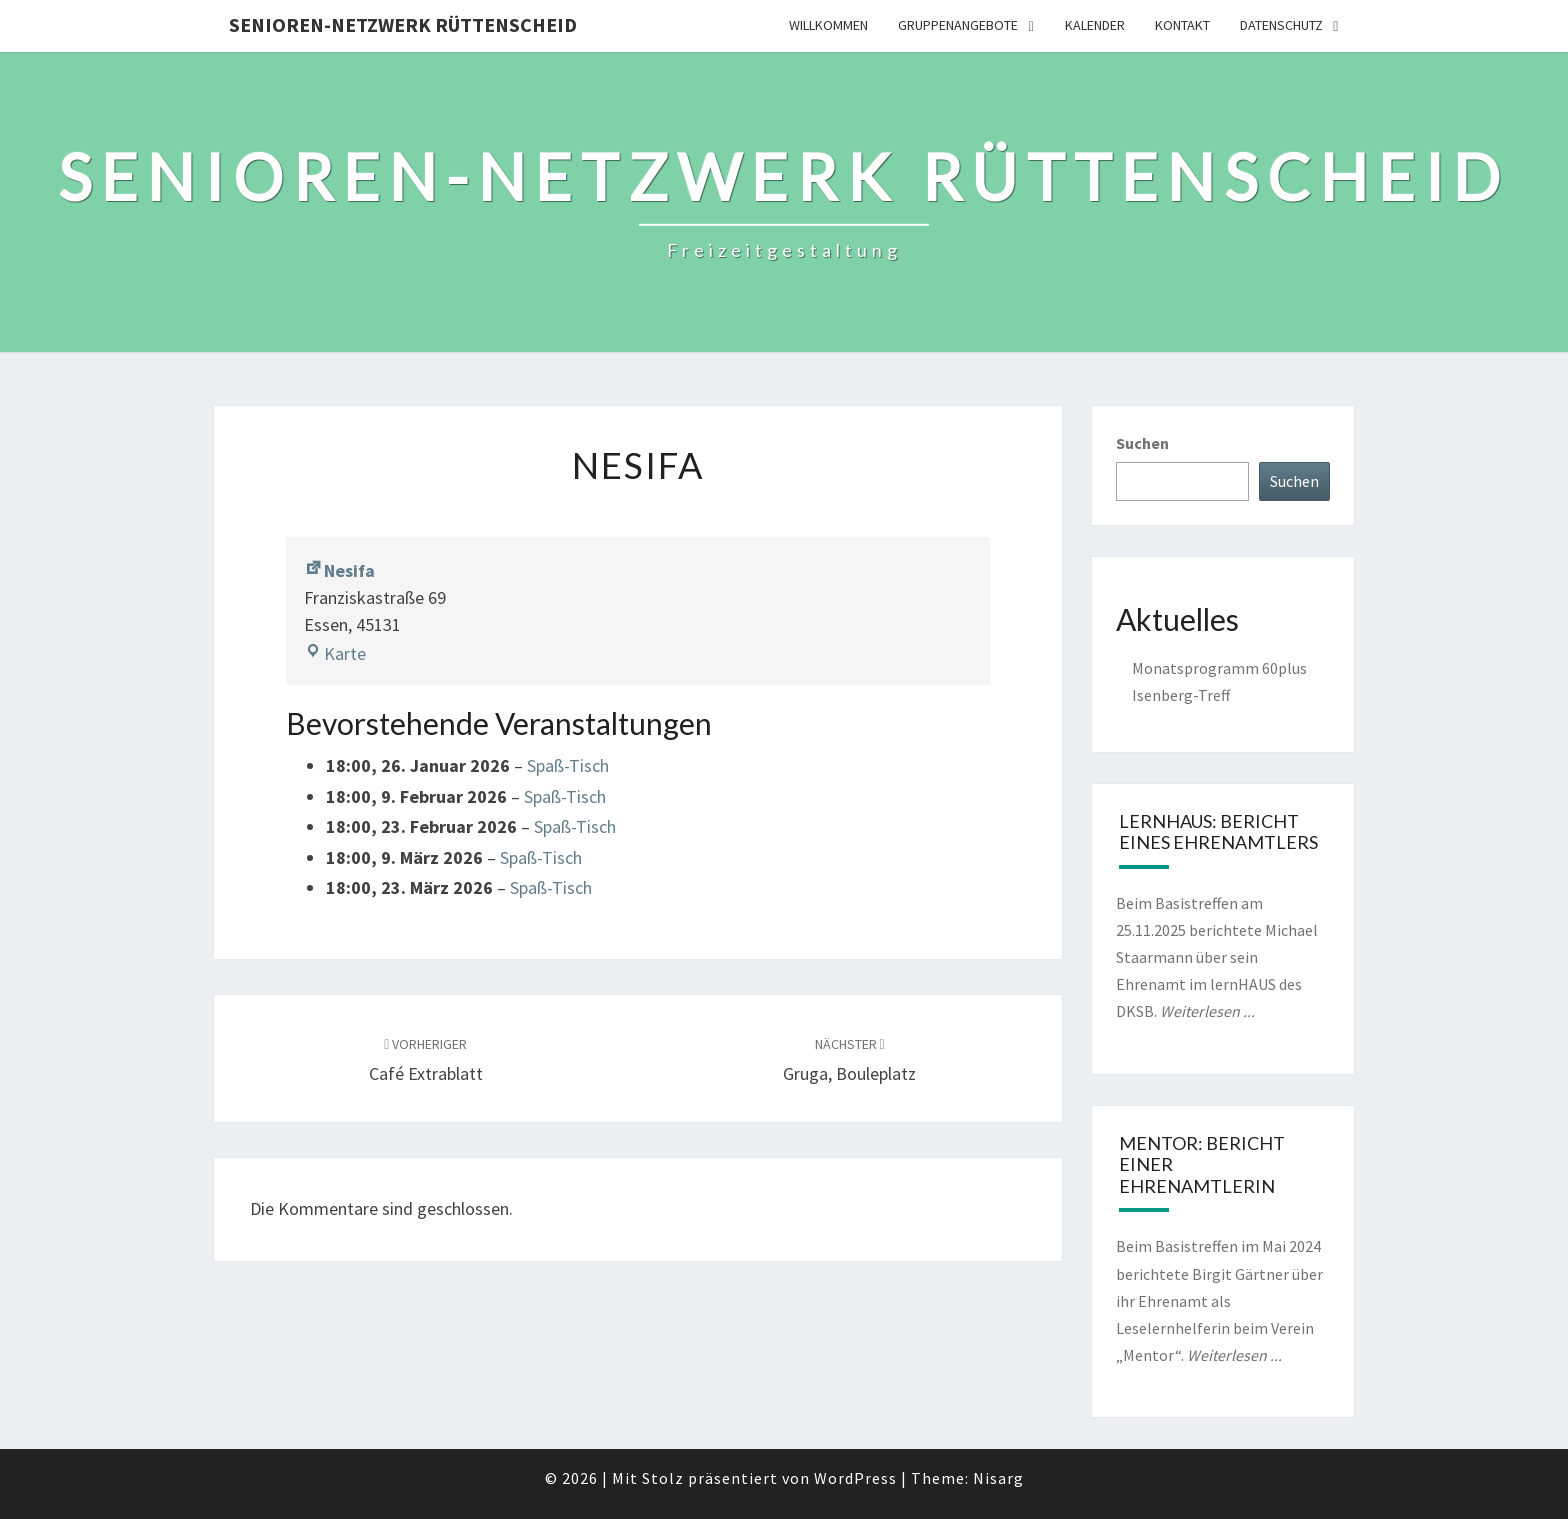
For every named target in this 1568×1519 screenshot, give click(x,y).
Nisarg (998, 1478)
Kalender (1095, 25)
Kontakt (1182, 25)
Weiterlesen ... (1207, 1011)
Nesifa (339, 570)
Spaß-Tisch (568, 765)
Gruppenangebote (958, 25)
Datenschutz (1281, 25)
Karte (335, 653)
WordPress (855, 1478)
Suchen (1142, 443)
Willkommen (828, 25)
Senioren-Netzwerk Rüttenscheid (403, 24)
